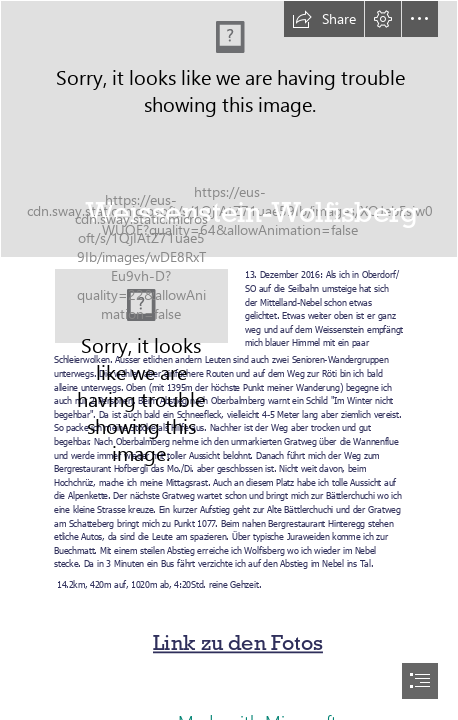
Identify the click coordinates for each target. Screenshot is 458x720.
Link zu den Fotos (238, 643)
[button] (324, 19)
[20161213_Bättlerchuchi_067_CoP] (229, 129)
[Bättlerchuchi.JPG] (141, 306)
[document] (229, 360)
